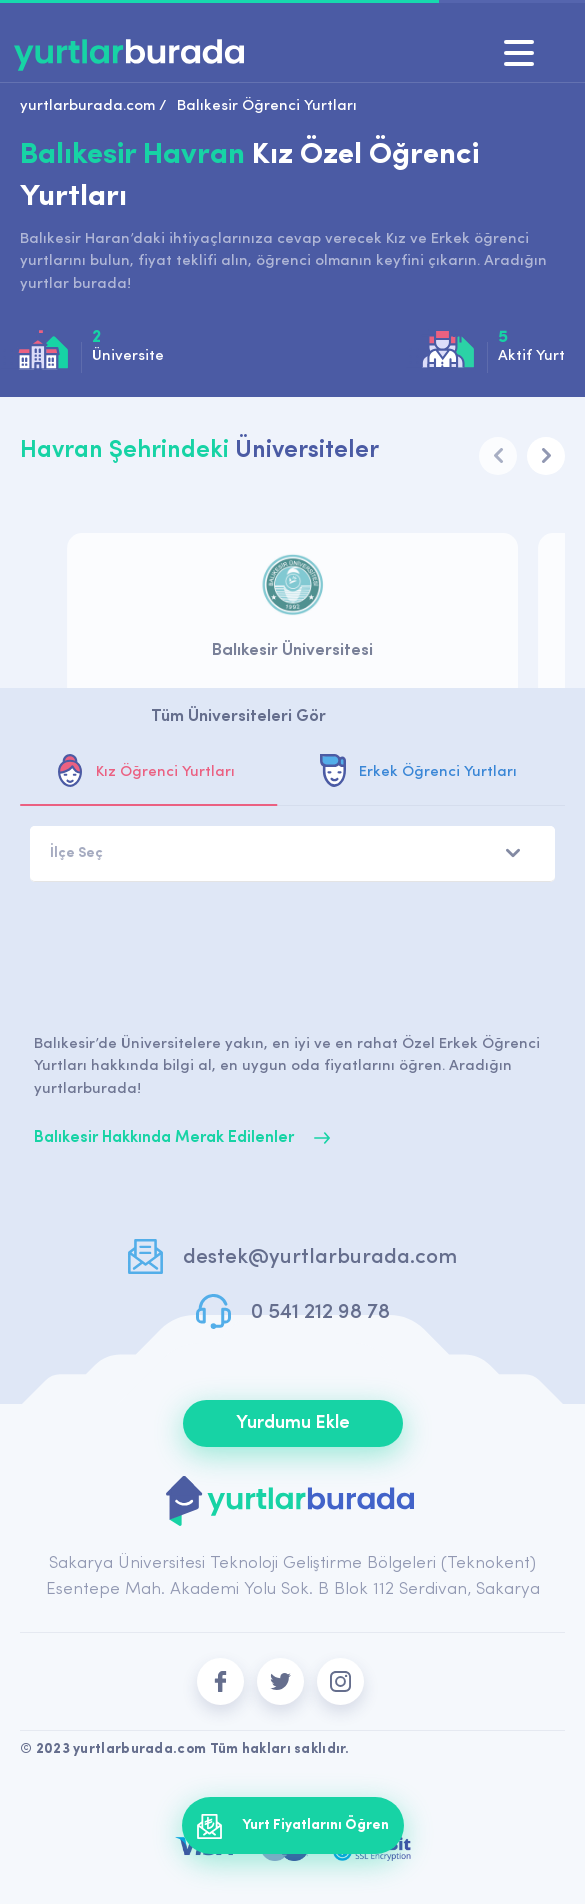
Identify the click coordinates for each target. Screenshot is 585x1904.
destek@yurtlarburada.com (320, 1257)
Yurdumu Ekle (293, 1423)
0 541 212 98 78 (320, 1312)
